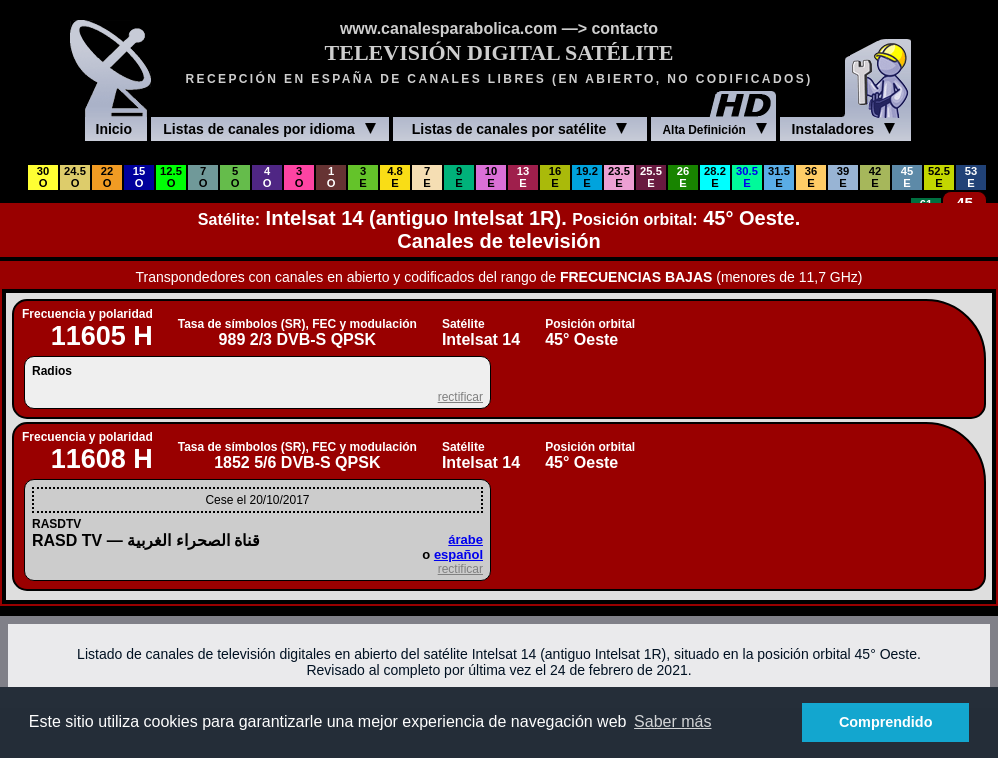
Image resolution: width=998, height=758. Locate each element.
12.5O (171, 177)
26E (683, 177)
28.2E (715, 177)
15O (139, 177)
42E (875, 177)
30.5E (747, 177)
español (458, 554)
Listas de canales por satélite (520, 129)
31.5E (779, 177)
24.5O (75, 177)
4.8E (395, 177)
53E (971, 177)
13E (523, 177)
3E (362, 177)
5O (235, 177)
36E (811, 177)
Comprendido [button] (886, 722)
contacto (624, 28)
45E (907, 177)
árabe (465, 539)
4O (267, 177)
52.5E (939, 177)
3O (299, 177)
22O (107, 177)
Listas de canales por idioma (269, 129)
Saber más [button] (672, 721)
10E (491, 177)
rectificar (460, 397)
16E (555, 177)
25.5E (651, 177)
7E (426, 177)
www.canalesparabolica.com (448, 28)
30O (43, 177)
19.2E (587, 177)
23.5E (619, 177)
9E (458, 177)
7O (203, 177)
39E (843, 177)
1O (331, 177)
